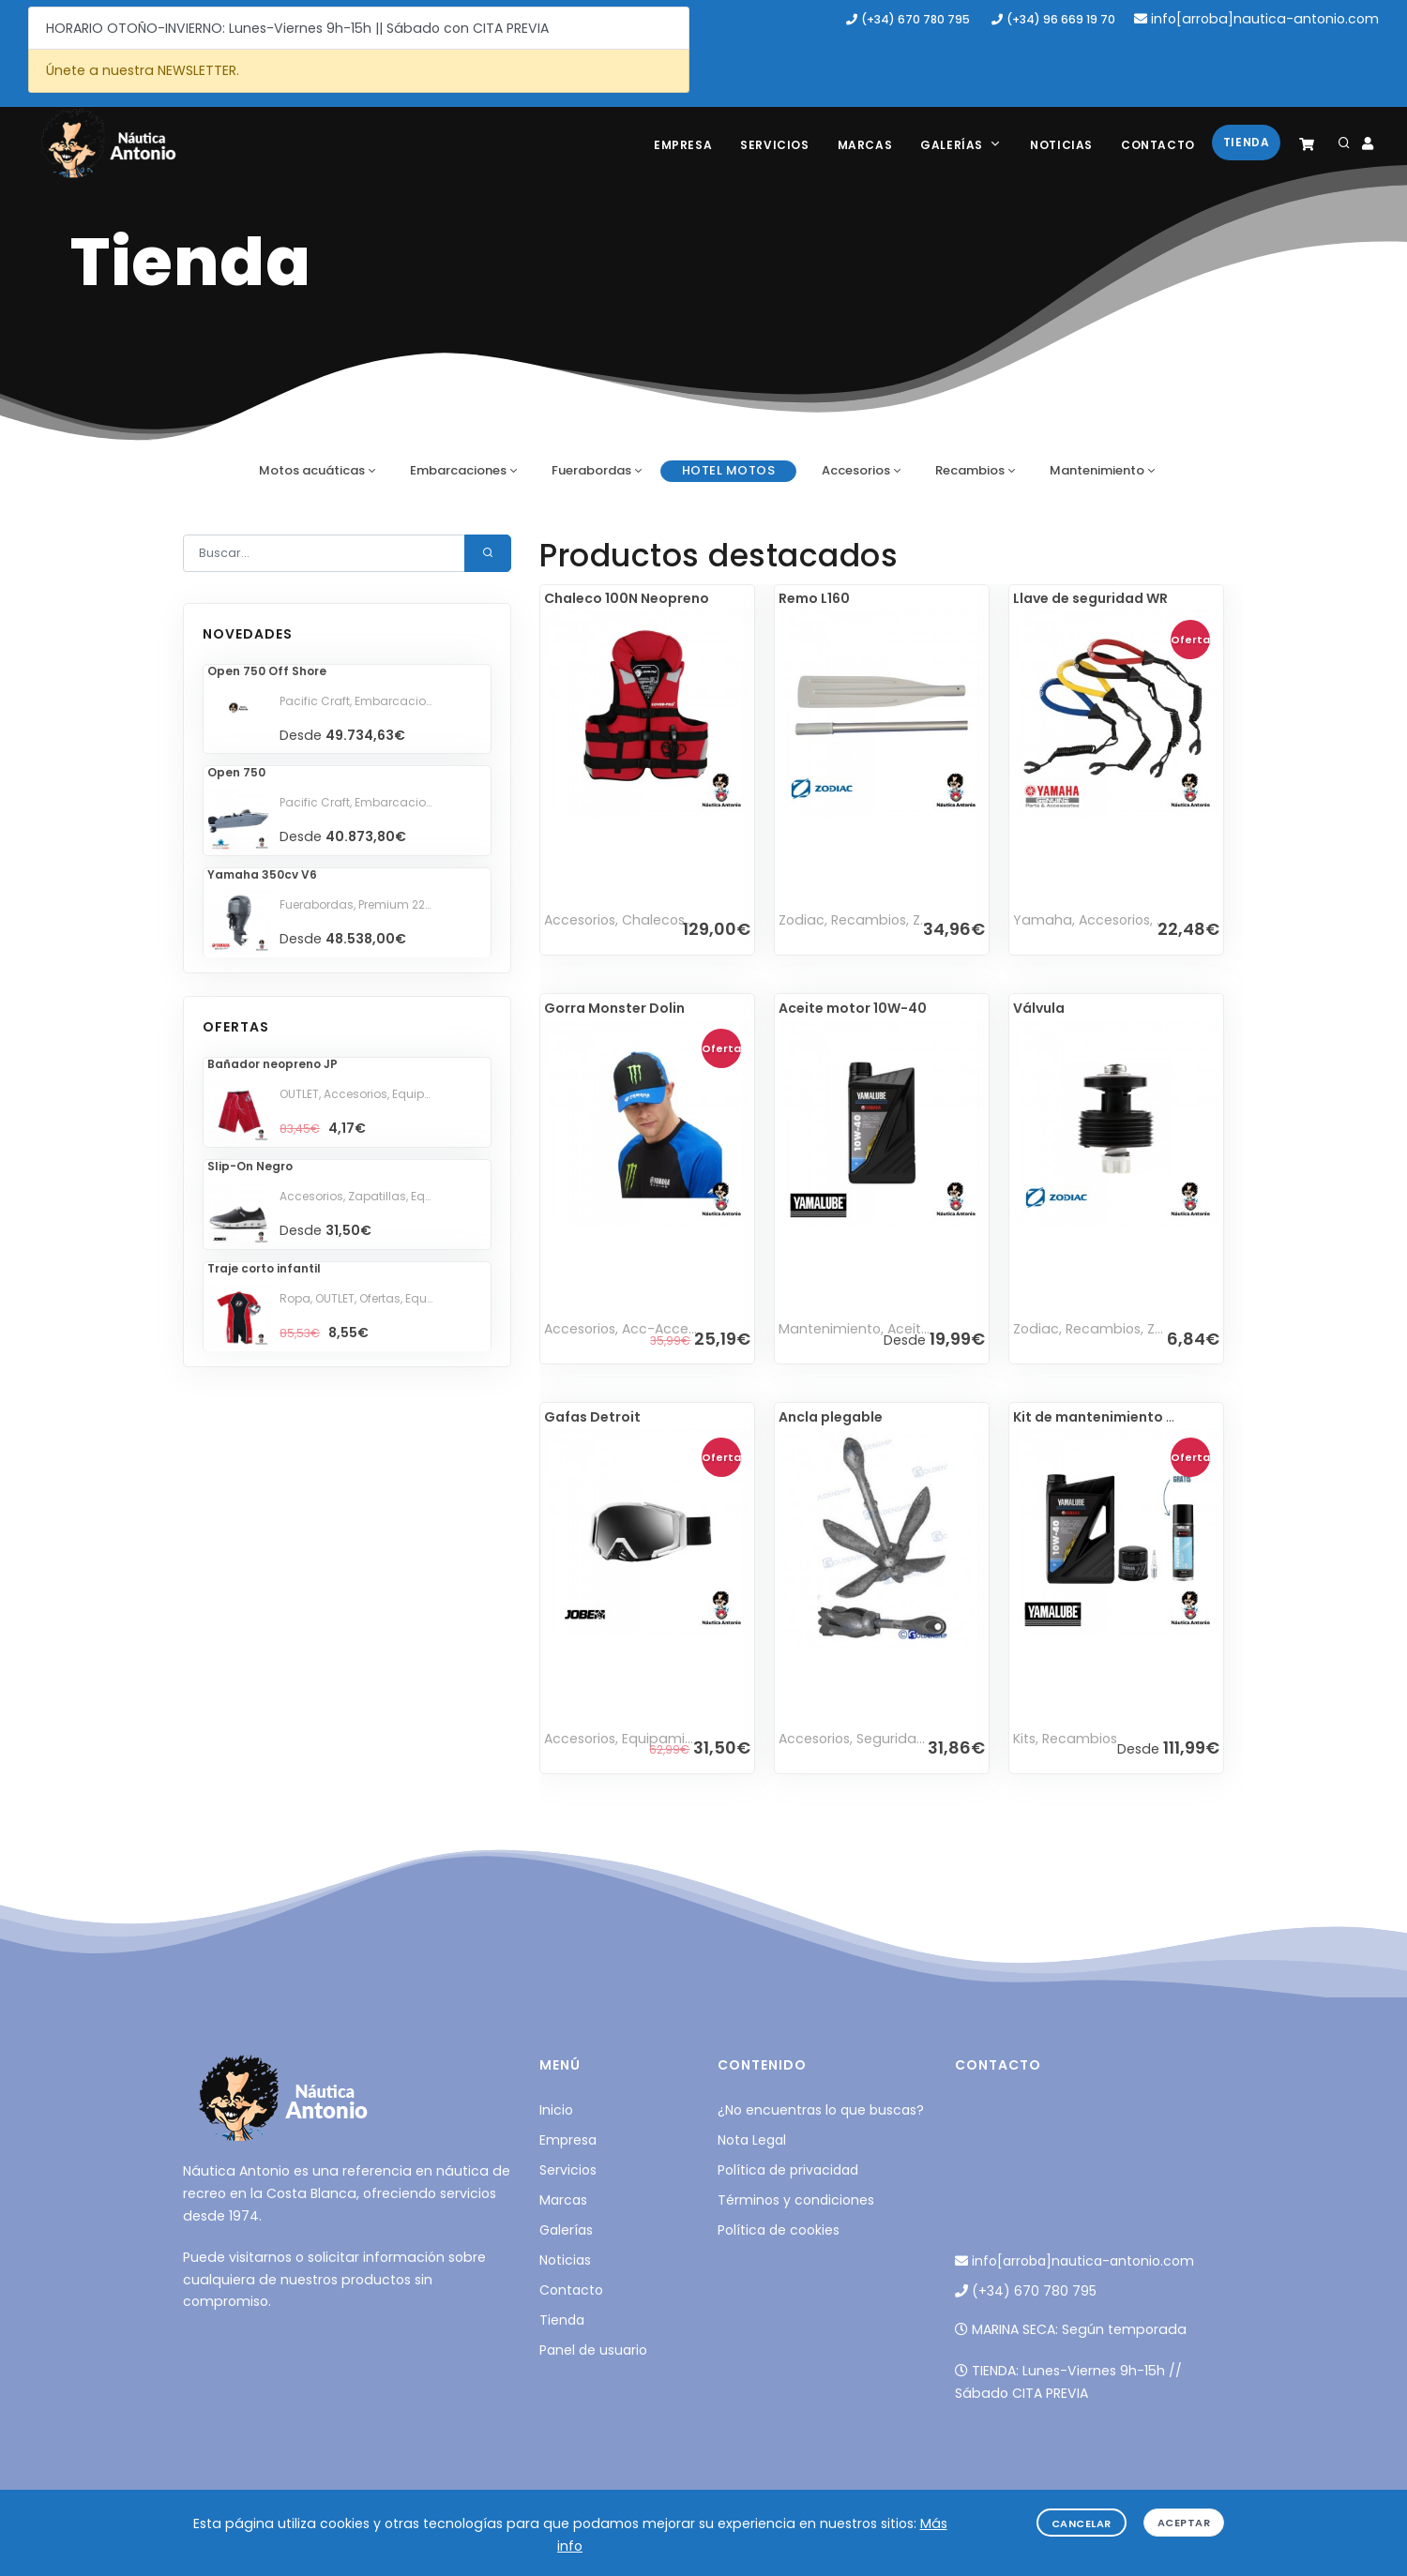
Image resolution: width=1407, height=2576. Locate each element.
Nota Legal (752, 2140)
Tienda (1246, 142)
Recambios (970, 470)
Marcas (865, 145)
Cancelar (1081, 2523)
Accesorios (856, 470)
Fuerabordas (591, 470)
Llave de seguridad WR (1090, 598)
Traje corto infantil (264, 1268)
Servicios (774, 145)
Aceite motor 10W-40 (853, 1008)
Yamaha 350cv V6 (262, 874)
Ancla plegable (831, 1417)
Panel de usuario (593, 2350)
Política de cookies (779, 2230)
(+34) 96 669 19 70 (1053, 19)
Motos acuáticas (312, 470)
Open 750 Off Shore (266, 671)
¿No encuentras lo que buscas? (821, 2110)
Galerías (961, 145)
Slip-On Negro (250, 1166)
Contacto (1158, 145)
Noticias (1061, 145)
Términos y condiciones (796, 2200)
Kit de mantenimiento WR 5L (1109, 1417)
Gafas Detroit (592, 1417)
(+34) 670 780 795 (908, 19)
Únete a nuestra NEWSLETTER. (142, 70)
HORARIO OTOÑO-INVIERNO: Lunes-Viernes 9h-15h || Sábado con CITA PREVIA (297, 28)
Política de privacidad (788, 2170)
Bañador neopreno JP (272, 1064)
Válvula (1039, 1008)
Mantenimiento (1097, 470)
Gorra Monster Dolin (614, 1008)
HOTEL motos (729, 470)
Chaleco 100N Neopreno (626, 598)
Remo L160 (814, 598)
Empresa (683, 145)
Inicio (556, 2110)
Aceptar (1184, 2522)
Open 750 (236, 772)
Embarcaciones (458, 470)
